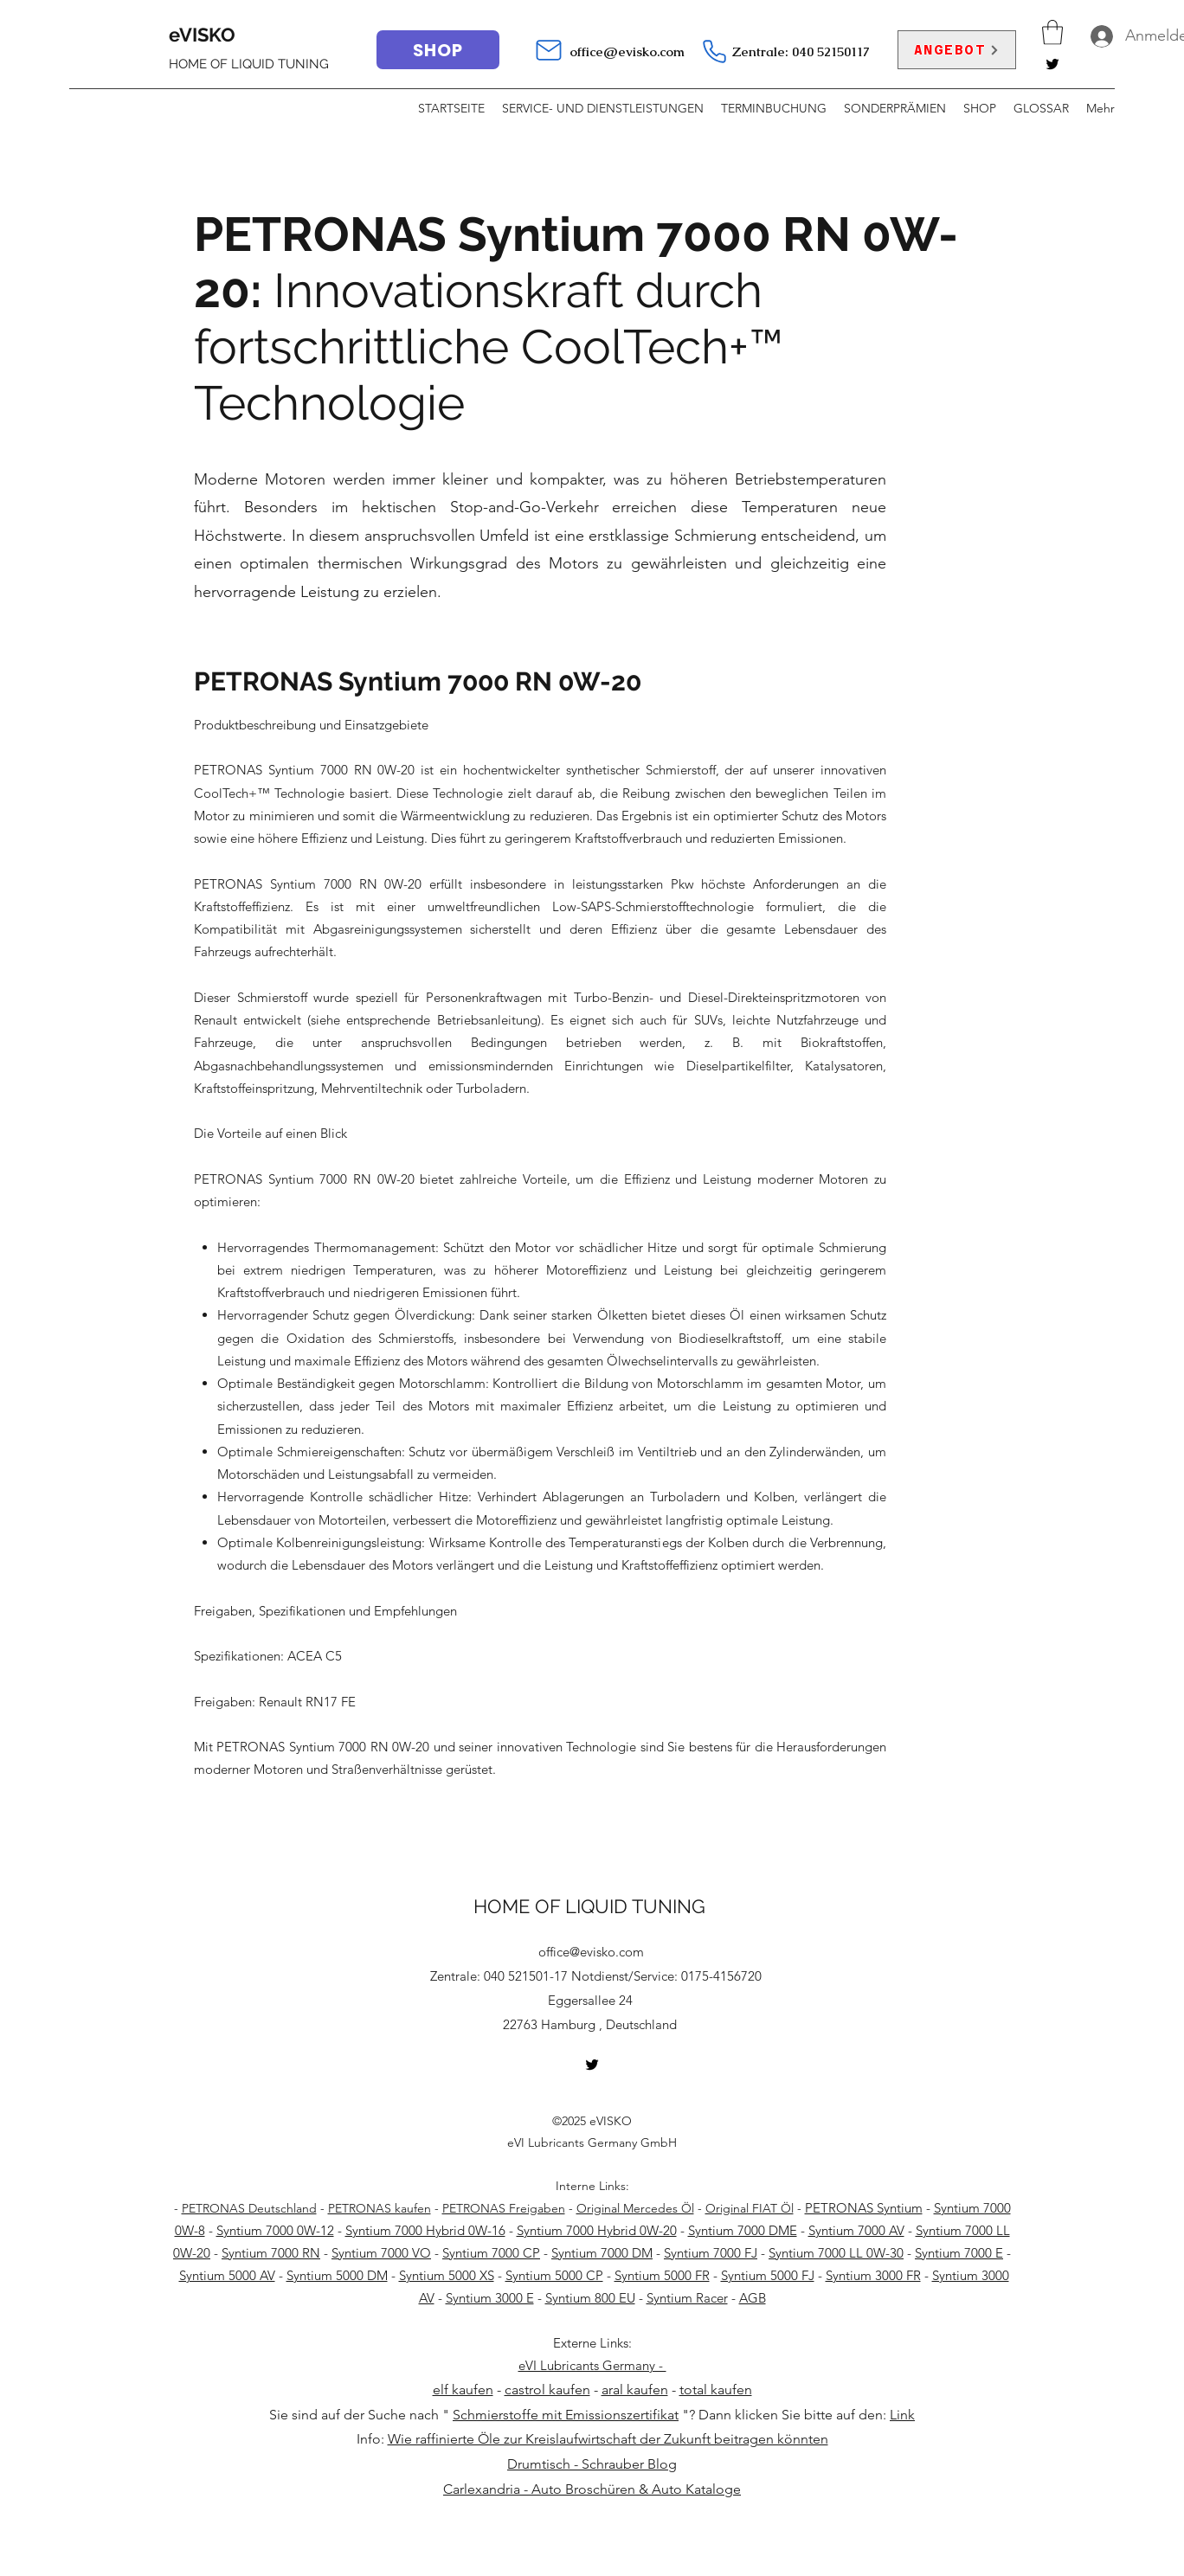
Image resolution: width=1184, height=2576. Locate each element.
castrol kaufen (547, 2389)
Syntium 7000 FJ (710, 2253)
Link (902, 2414)
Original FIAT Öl (749, 2208)
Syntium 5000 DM (337, 2275)
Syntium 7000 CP (491, 2253)
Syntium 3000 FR (873, 2275)
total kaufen (715, 2389)
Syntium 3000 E (490, 2298)
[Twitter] (1052, 64)
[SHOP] (437, 49)
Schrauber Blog (629, 2464)
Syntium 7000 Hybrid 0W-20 (597, 2230)
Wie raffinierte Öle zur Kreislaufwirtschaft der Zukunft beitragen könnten (608, 2439)
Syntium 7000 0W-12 (275, 2230)
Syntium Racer (687, 2298)
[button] (1052, 32)
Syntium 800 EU (590, 2298)
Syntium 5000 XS (446, 2275)
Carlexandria (481, 2489)
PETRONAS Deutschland (249, 2208)
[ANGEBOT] (957, 49)
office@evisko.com (627, 51)
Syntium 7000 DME (742, 2230)
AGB (752, 2298)
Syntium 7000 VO (381, 2253)
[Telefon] (714, 51)
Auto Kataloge (696, 2489)
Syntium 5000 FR (662, 2275)
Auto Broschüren (583, 2489)
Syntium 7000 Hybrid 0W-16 (425, 2230)
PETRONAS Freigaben (503, 2208)
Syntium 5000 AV (227, 2275)
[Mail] (548, 50)
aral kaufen (635, 2389)
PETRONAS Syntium (864, 2208)
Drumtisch (538, 2464)
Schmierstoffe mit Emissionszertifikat (566, 2414)
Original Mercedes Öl (635, 2208)
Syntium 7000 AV (856, 2230)
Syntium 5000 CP (554, 2275)
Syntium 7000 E (959, 2253)
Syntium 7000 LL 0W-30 (836, 2253)
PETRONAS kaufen (379, 2208)
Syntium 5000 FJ (767, 2275)
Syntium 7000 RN (271, 2253)
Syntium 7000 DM (602, 2253)
